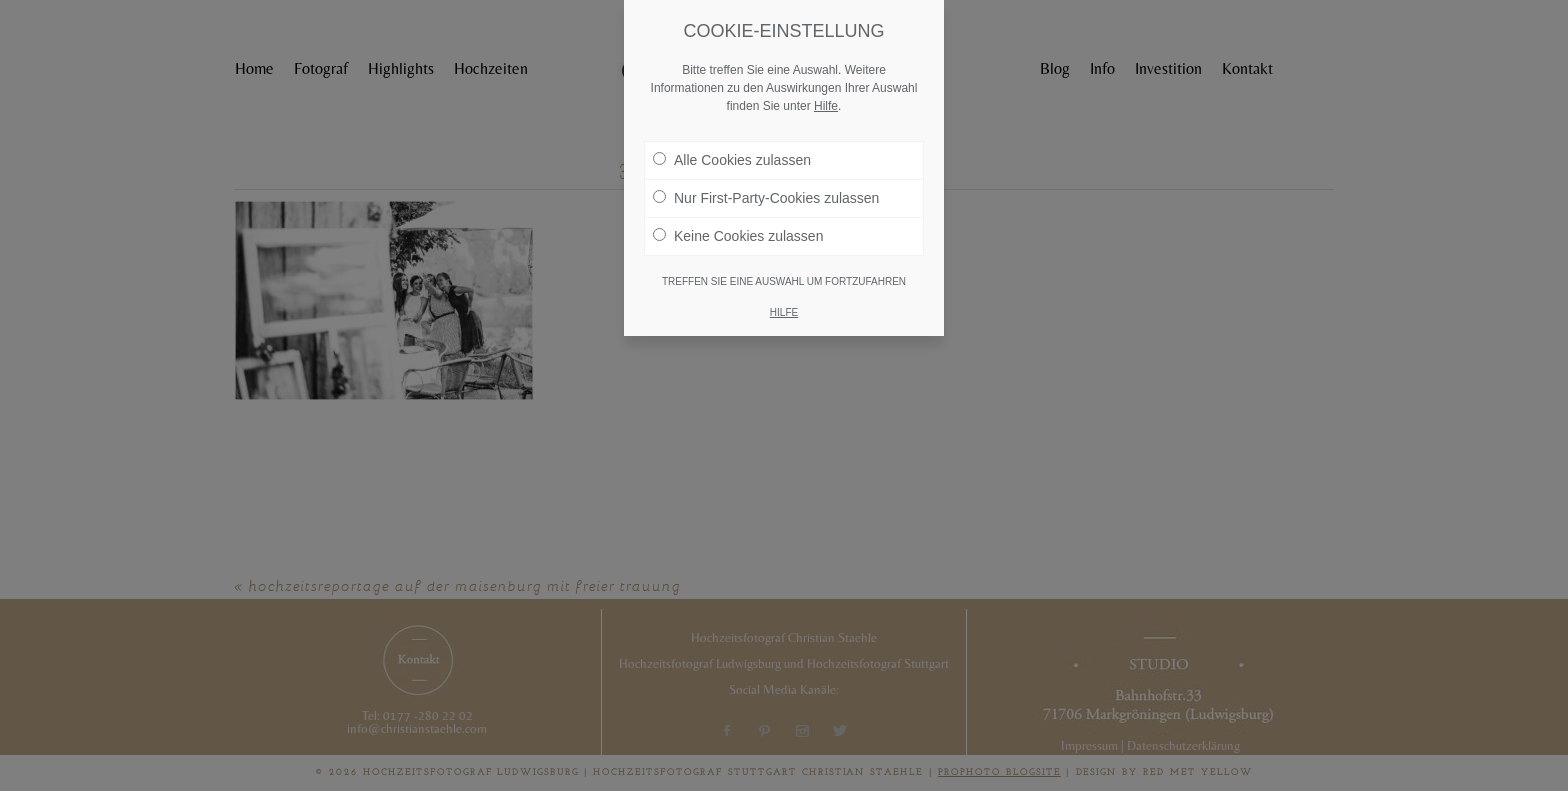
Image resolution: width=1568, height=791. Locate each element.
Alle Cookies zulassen (732, 160)
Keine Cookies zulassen (738, 236)
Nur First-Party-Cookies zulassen (766, 198)
